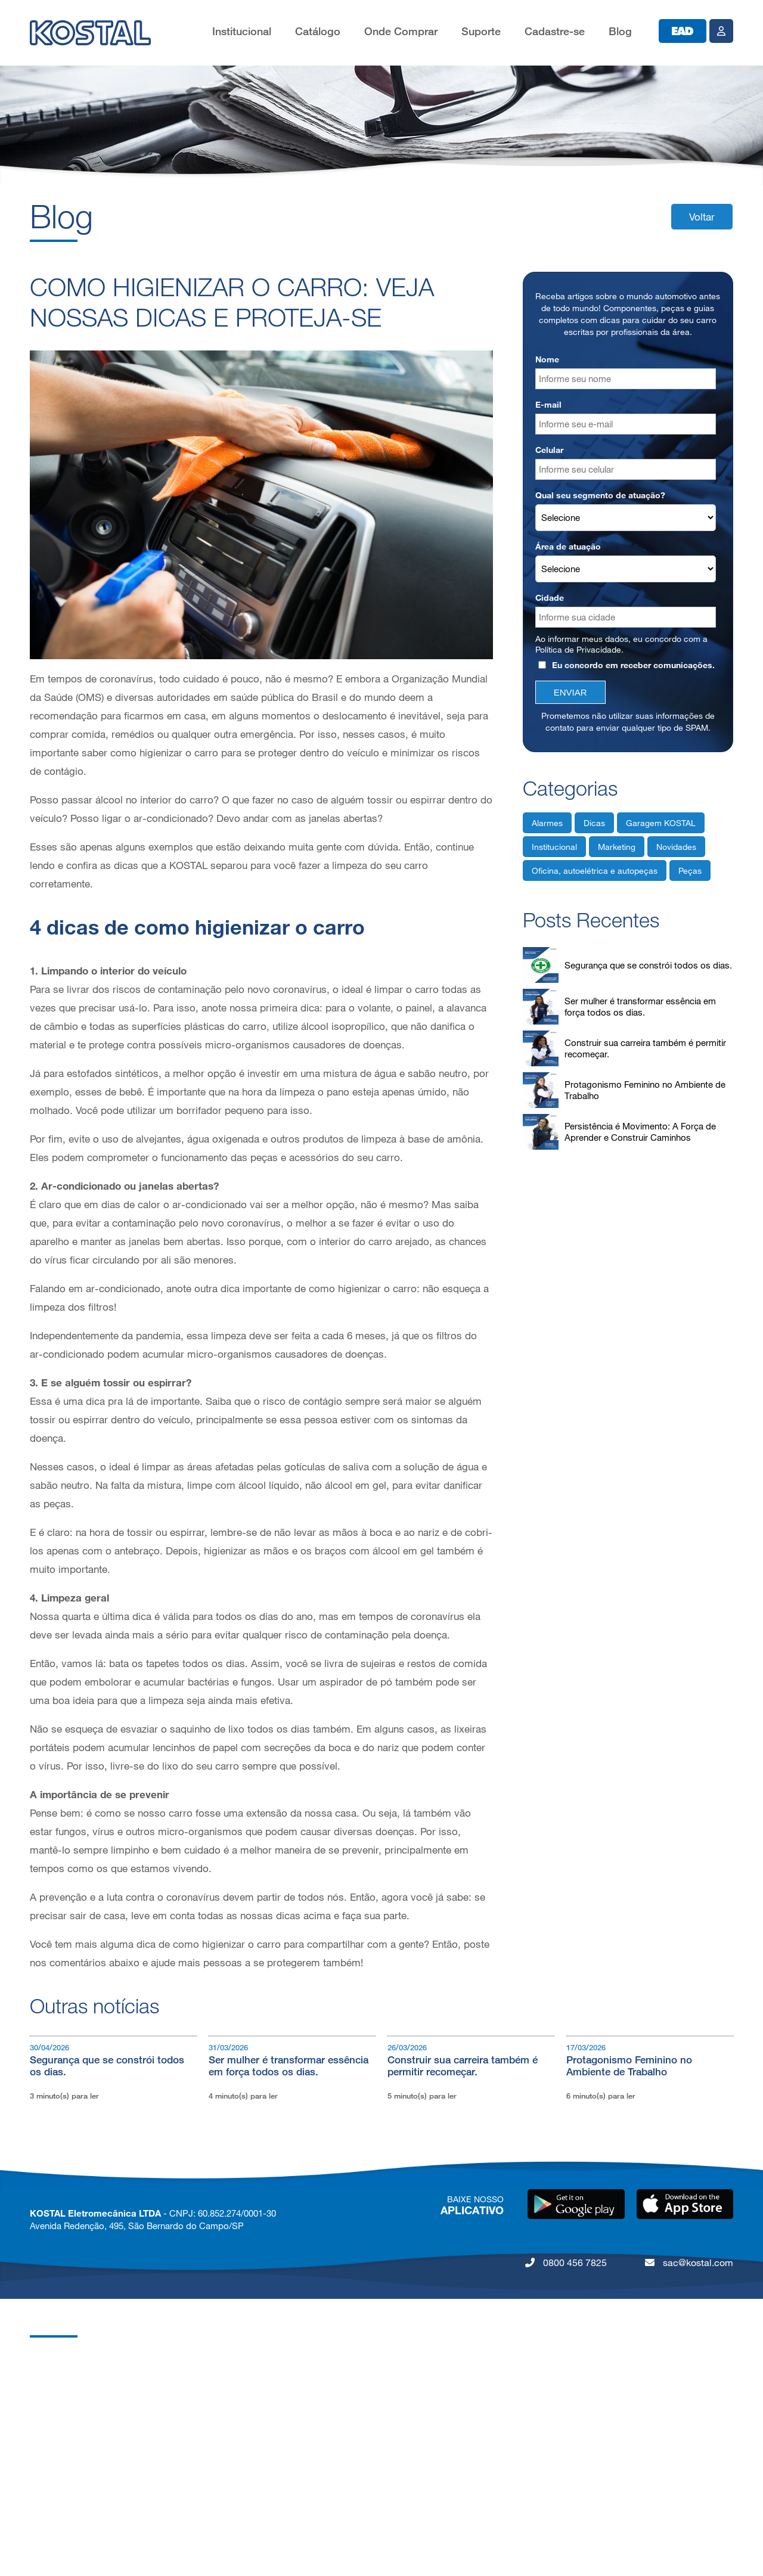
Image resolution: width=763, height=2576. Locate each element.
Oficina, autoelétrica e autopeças (594, 870)
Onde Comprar (401, 31)
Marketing (616, 847)
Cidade (549, 597)
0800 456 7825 (566, 2262)
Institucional (241, 31)
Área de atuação (568, 546)
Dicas (594, 823)
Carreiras (48, 2408)
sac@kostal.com (689, 2262)
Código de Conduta (69, 2504)
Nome (547, 359)
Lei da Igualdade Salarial (78, 2528)
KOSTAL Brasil (59, 2385)
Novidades (676, 847)
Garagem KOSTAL (661, 823)
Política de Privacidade (578, 649)
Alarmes (547, 823)
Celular (549, 450)
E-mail (548, 404)
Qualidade (50, 2432)
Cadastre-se (555, 31)
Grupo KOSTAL (60, 2361)
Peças (690, 870)
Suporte (481, 31)
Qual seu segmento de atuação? (600, 495)
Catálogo (317, 31)
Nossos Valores (61, 2456)
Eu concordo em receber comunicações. (626, 665)
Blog (620, 31)
